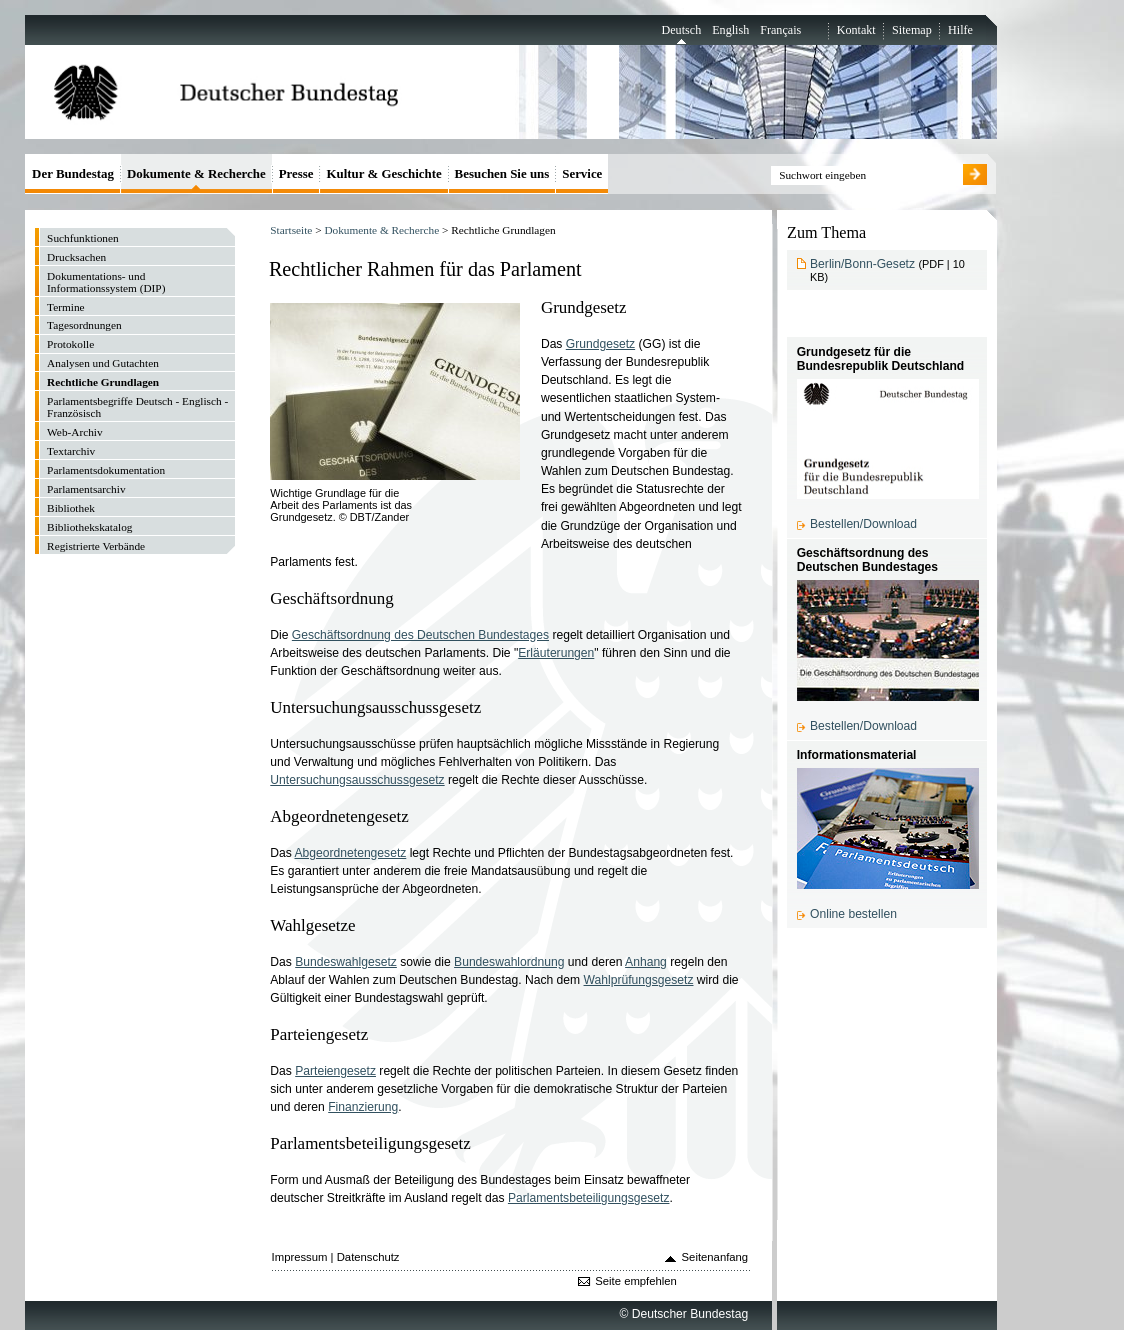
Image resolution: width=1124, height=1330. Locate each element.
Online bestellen (853, 914)
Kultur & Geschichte (383, 173)
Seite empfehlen (636, 1281)
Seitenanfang (715, 1257)
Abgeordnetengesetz (351, 853)
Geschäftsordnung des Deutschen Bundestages (420, 635)
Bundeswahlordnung (509, 962)
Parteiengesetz (335, 1071)
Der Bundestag (73, 173)
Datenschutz (368, 1257)
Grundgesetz (600, 344)
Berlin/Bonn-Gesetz (862, 264)
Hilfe (960, 30)
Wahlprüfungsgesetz (639, 980)
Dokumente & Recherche (381, 230)
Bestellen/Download (863, 524)
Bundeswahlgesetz (346, 962)
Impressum (300, 1257)
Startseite (291, 230)
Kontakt (856, 30)
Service (582, 173)
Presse (296, 173)
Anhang (646, 962)
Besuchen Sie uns (502, 173)
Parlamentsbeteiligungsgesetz (589, 1198)
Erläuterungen (556, 653)
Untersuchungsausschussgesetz (357, 780)
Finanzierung (363, 1107)
